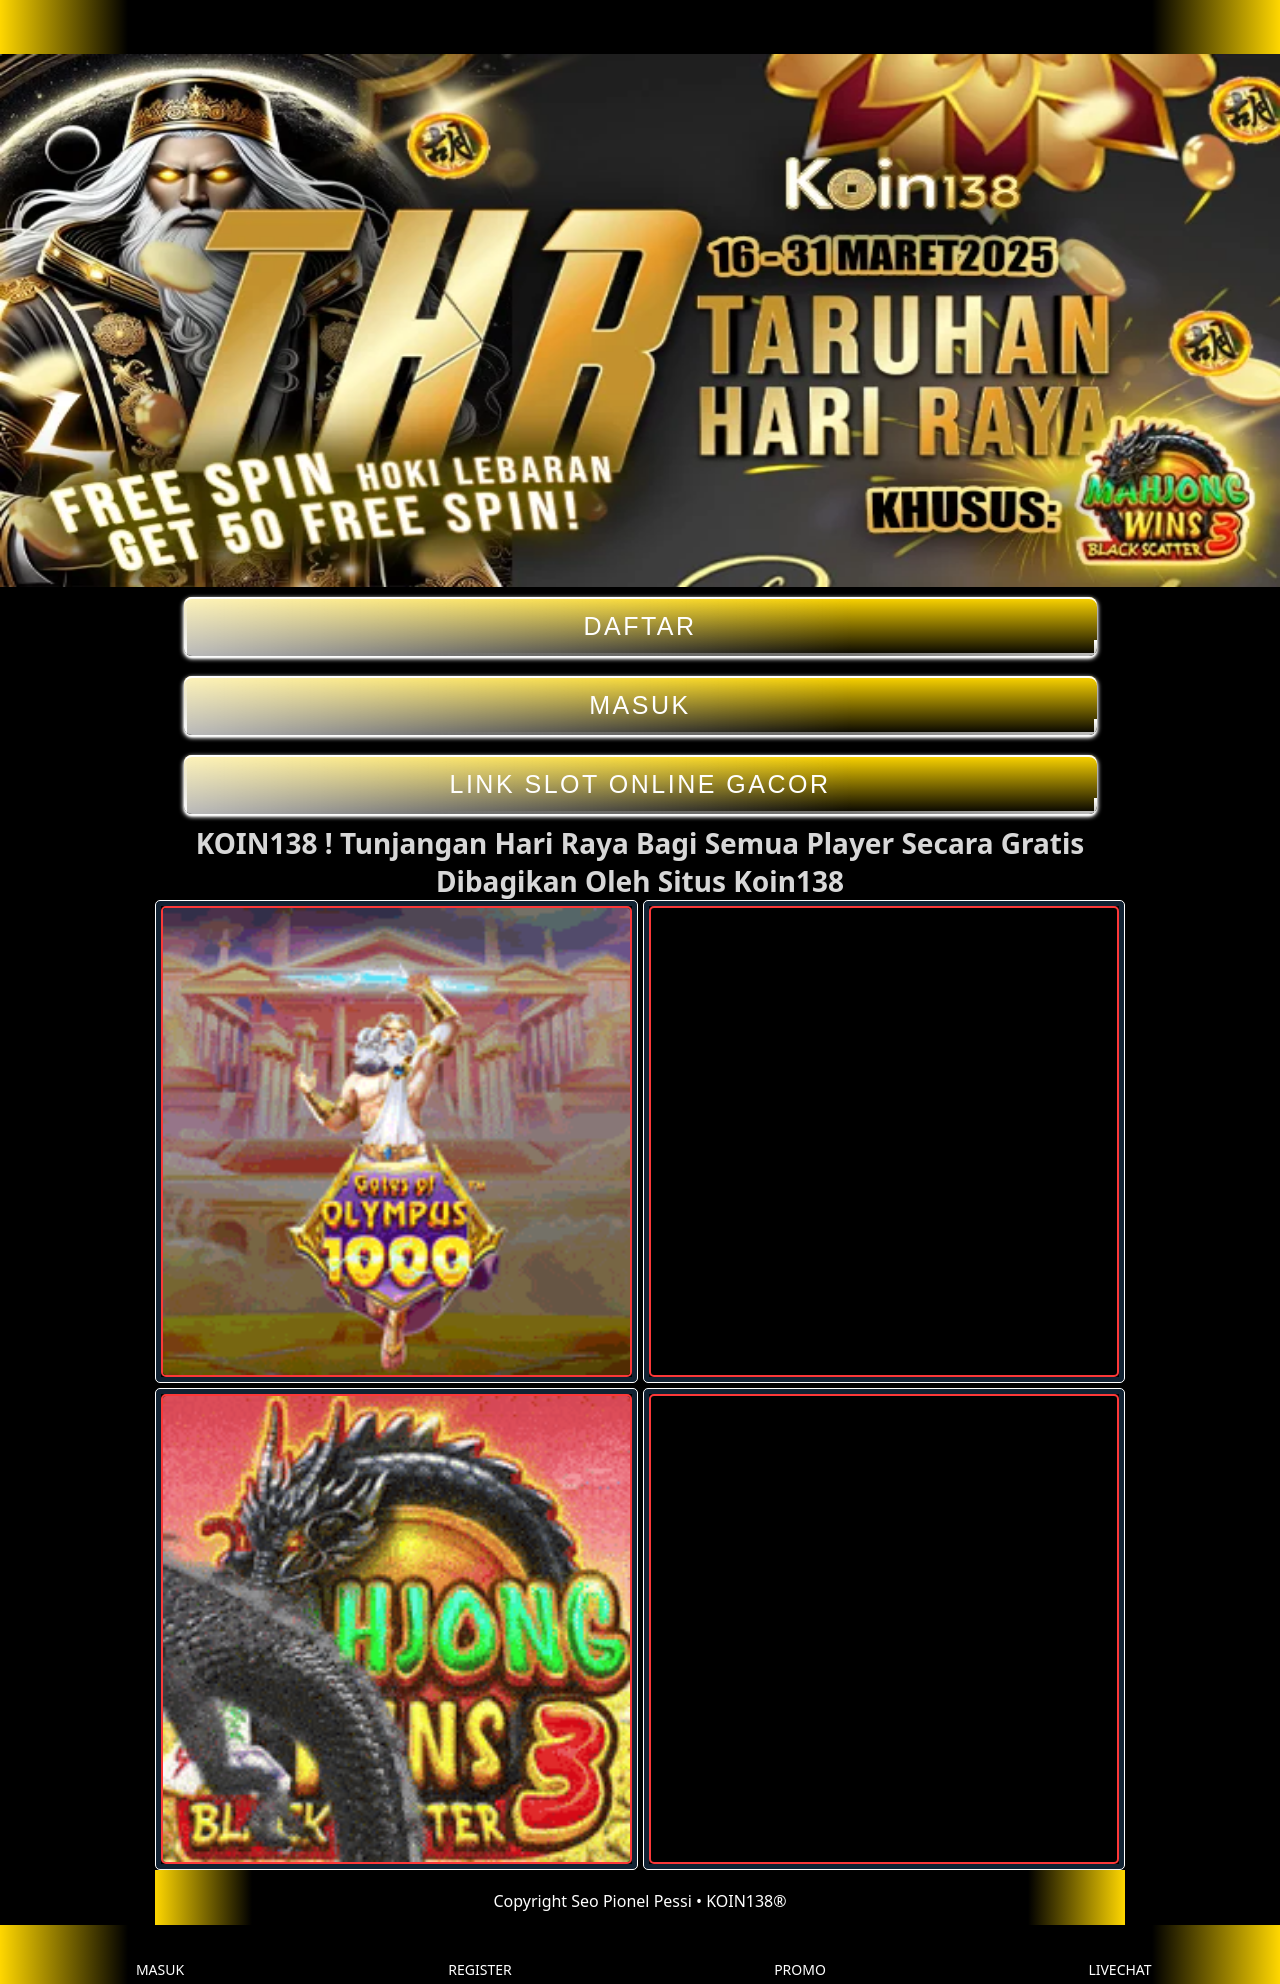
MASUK (640, 705)
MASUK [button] (160, 1954)
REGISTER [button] (479, 1954)
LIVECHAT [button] (1119, 1954)
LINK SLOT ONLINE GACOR (640, 784)
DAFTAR (640, 626)
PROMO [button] (800, 1954)
